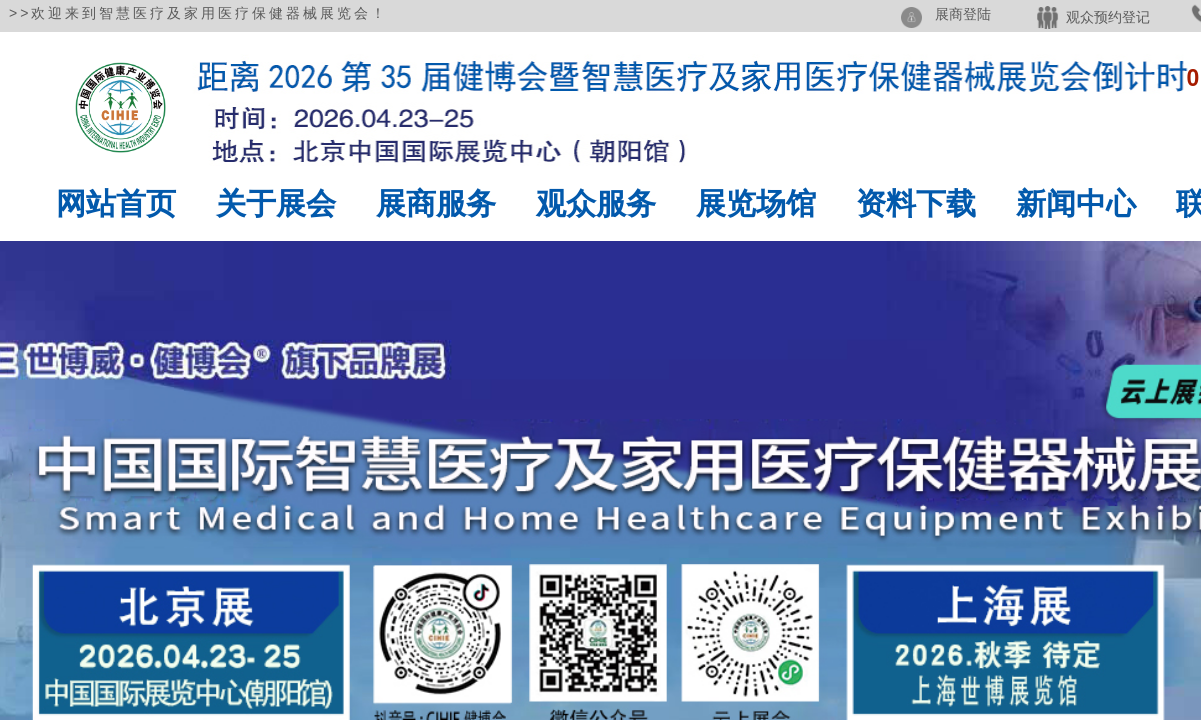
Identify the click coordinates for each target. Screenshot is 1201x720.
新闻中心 (1076, 203)
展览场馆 (756, 203)
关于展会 (276, 203)
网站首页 (116, 203)
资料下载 (916, 203)
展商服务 (436, 203)
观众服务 (596, 203)
